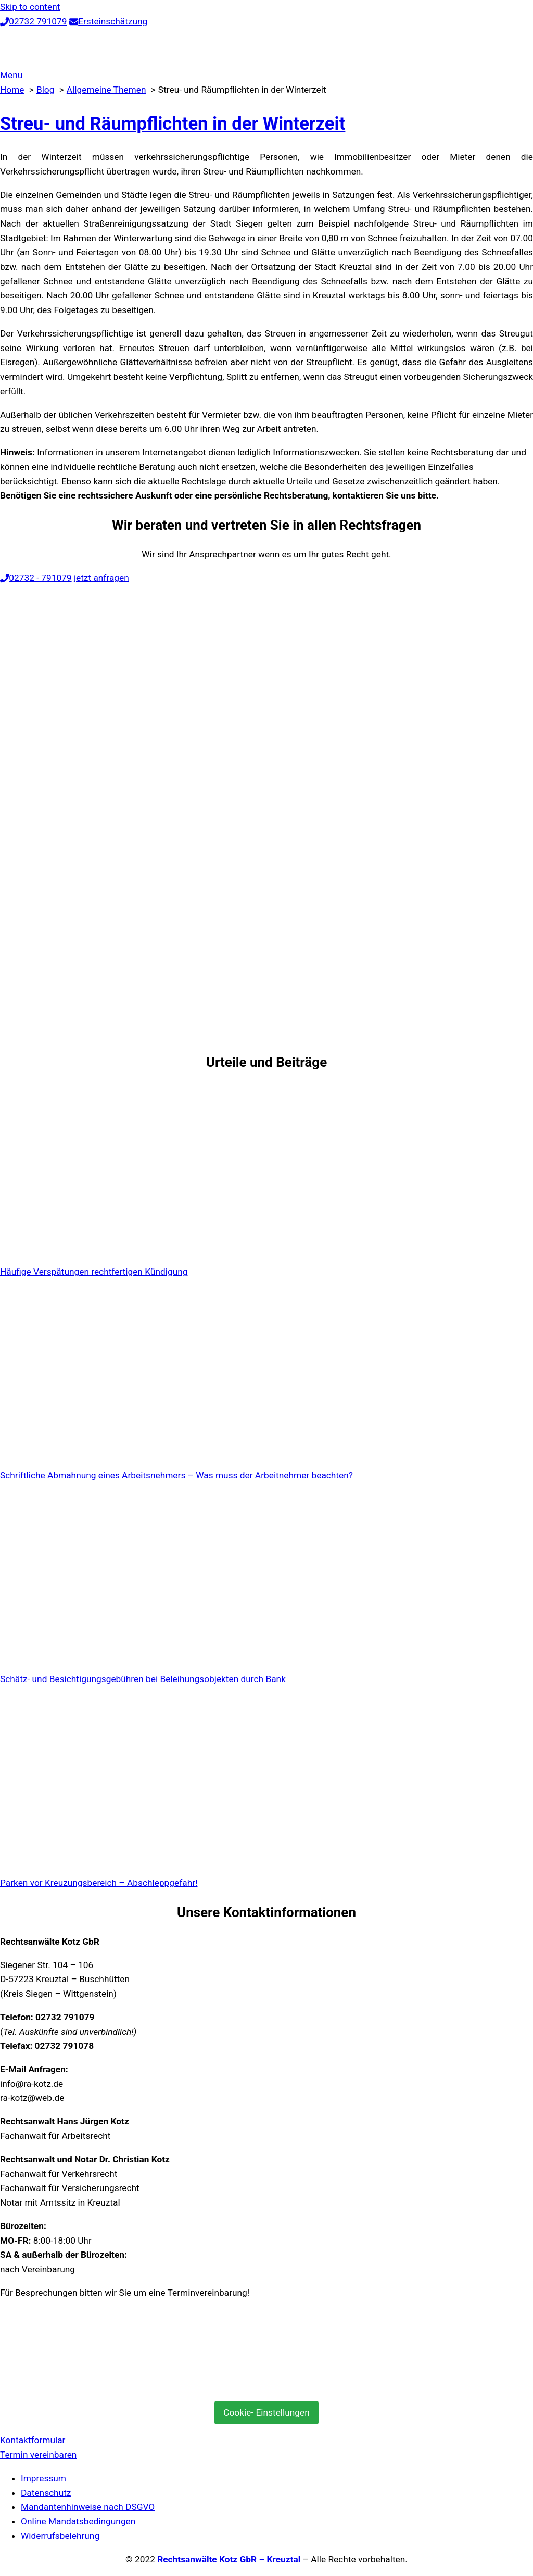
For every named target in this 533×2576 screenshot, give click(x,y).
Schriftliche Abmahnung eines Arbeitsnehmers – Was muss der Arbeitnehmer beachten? (176, 1475)
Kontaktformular (32, 2440)
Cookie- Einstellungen (266, 2412)
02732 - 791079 (36, 578)
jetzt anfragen (101, 578)
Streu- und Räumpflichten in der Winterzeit (172, 123)
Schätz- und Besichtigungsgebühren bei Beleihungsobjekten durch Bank (143, 1679)
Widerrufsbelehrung (60, 2536)
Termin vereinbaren (38, 2454)
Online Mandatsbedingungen (78, 2521)
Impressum (43, 2478)
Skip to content (30, 7)
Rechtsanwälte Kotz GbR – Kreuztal (228, 2559)
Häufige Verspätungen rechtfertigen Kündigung (93, 1271)
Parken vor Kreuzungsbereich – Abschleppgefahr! (98, 1882)
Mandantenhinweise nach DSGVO (88, 2507)
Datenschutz (46, 2492)
